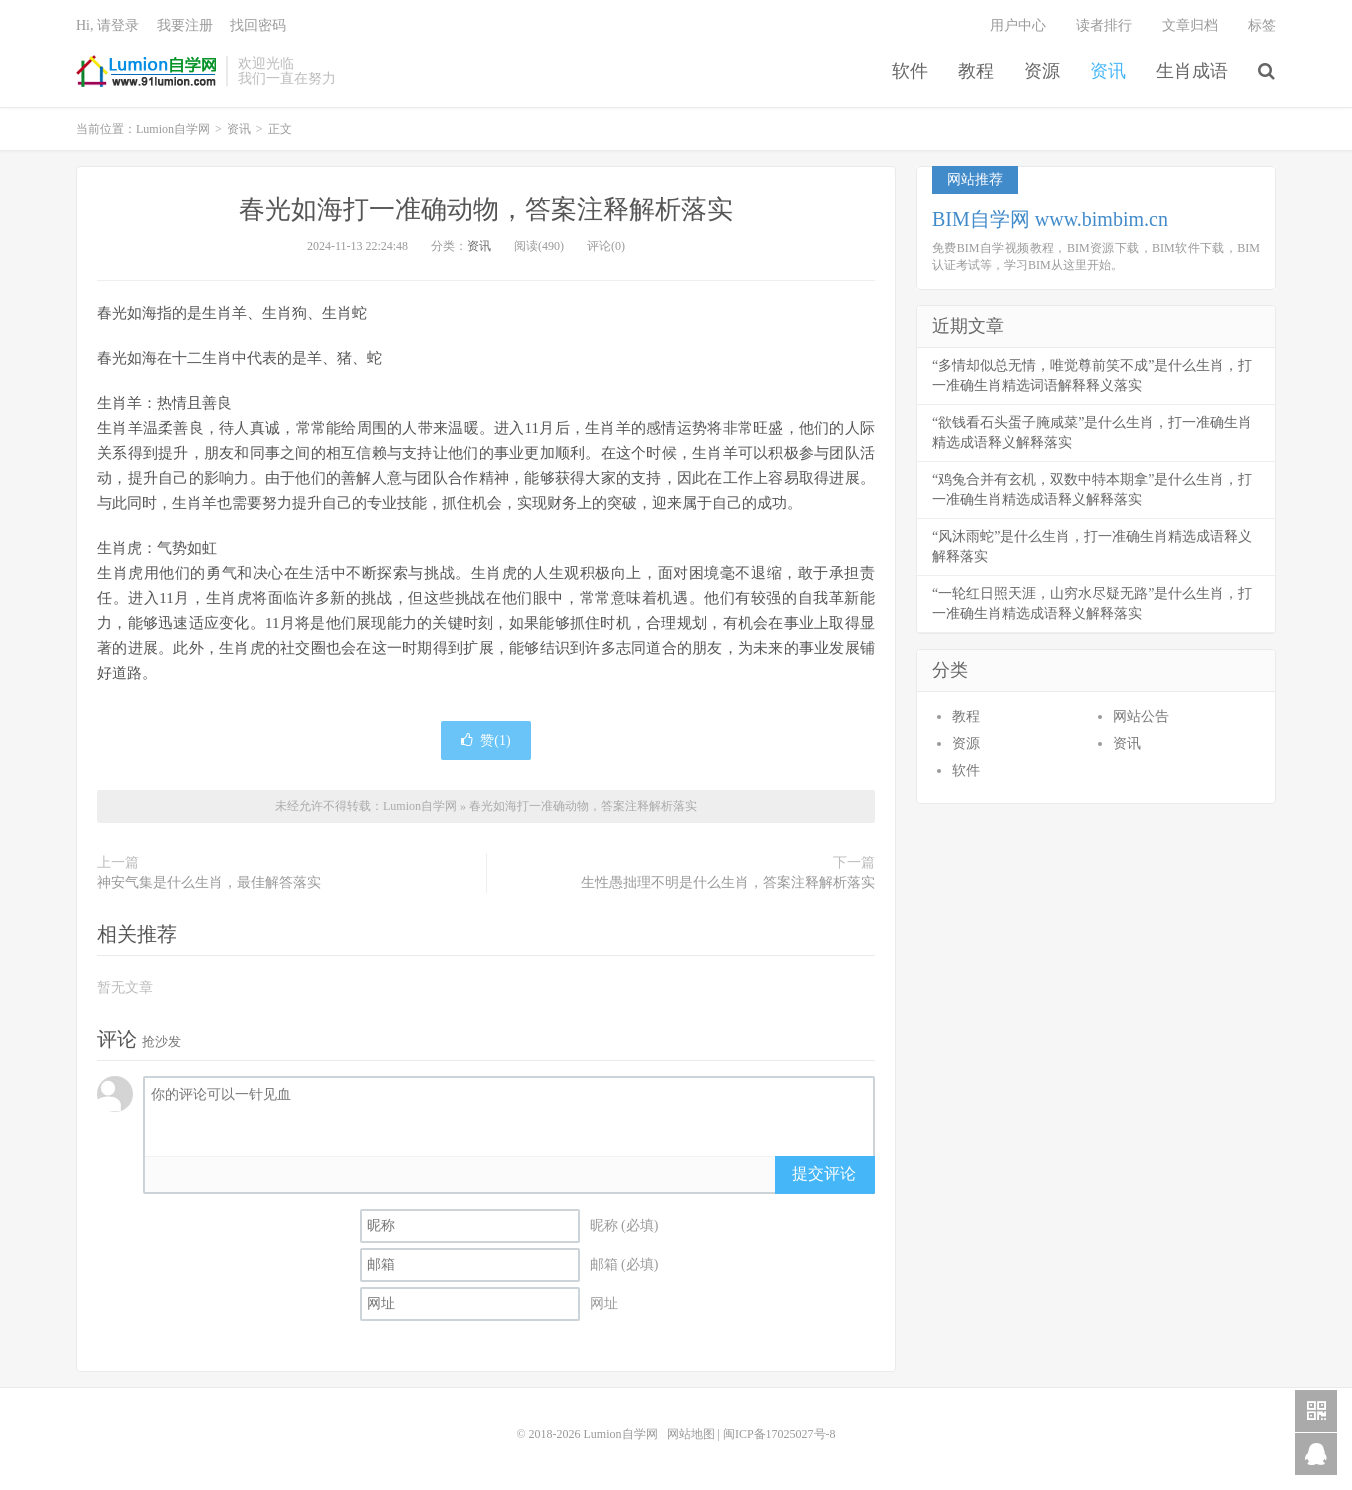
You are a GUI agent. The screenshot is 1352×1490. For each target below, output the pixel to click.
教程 (976, 71)
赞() (485, 740)
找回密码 (258, 25)
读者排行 (1104, 25)
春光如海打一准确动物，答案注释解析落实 (486, 209)
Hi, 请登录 (107, 25)
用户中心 (1018, 25)
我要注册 (185, 25)
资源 (1042, 71)
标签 (1262, 25)
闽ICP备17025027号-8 (779, 1434)
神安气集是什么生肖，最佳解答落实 (209, 882)
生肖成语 (1192, 71)
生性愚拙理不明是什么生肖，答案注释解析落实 (728, 882)
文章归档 (1190, 25)
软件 (910, 71)
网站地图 (691, 1434)
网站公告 (1141, 716)
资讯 (1108, 71)
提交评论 (824, 1173)
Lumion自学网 (146, 71)
